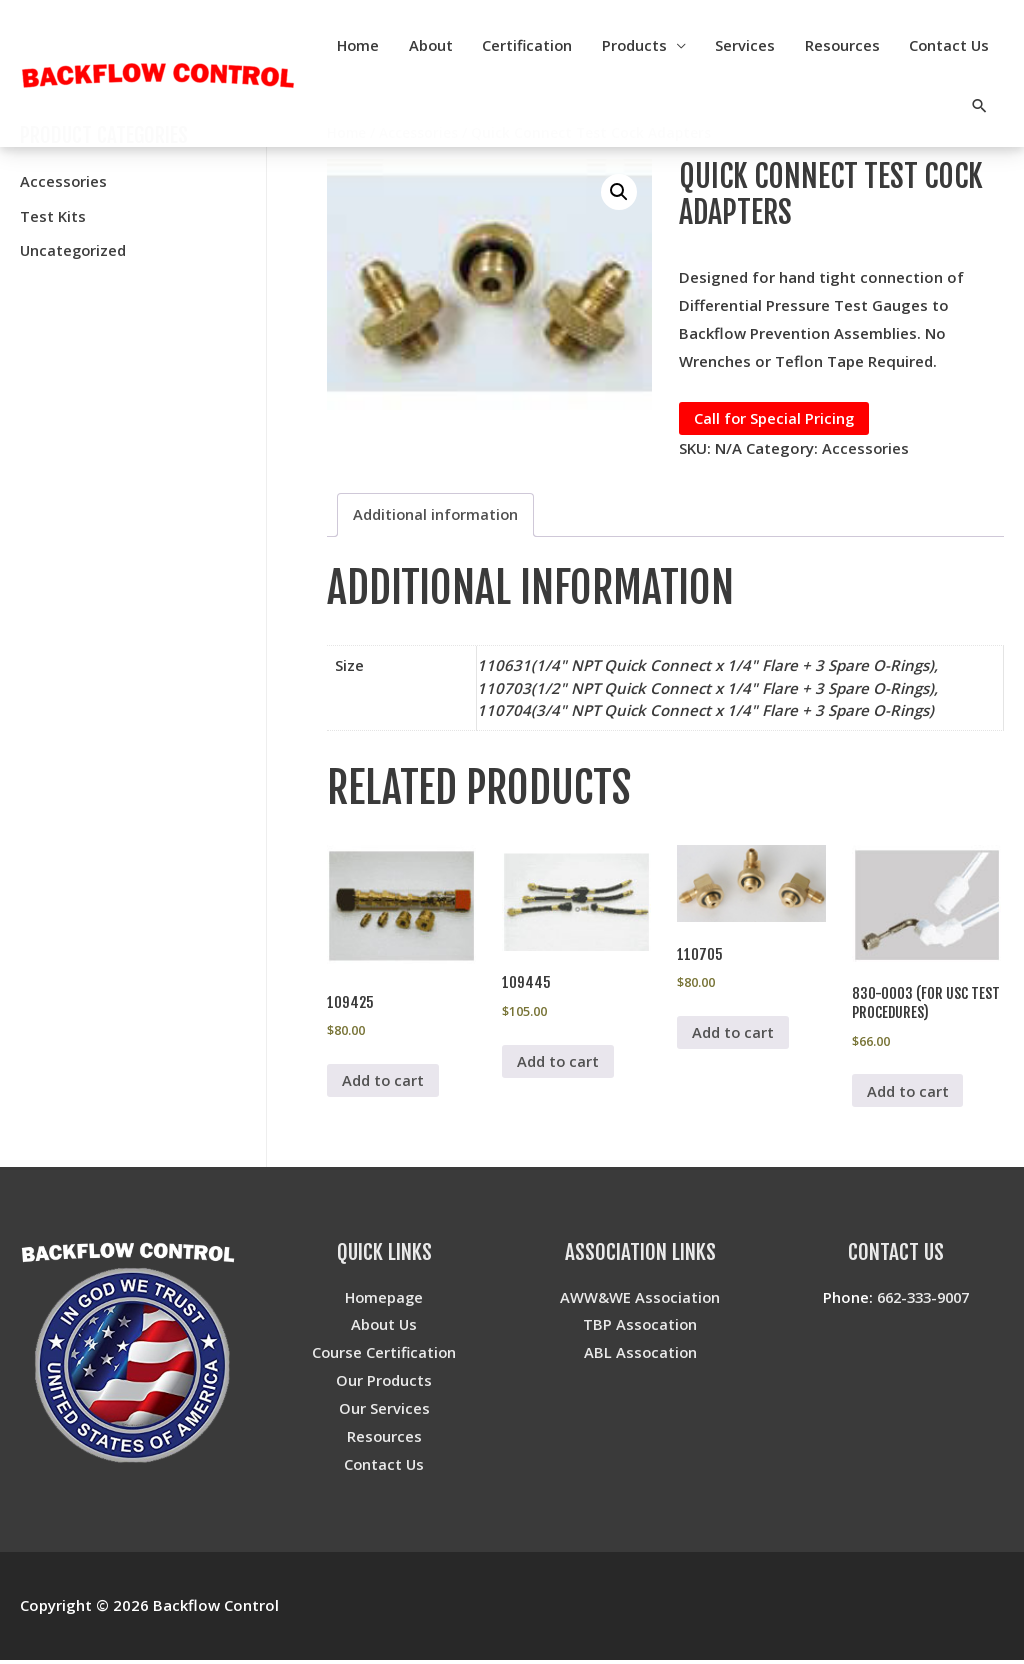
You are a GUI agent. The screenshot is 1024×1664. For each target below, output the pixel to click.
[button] (619, 192)
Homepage (384, 1300)
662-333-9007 (923, 1300)
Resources (951, 45)
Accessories (64, 181)
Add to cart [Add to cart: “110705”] (733, 1035)
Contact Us (898, 105)
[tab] (437, 515)
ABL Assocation (640, 1356)
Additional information (437, 515)
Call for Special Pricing (775, 418)
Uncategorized (74, 249)
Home (459, 45)
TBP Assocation (640, 1328)
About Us (384, 1328)
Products (741, 45)
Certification (632, 45)
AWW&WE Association (640, 1300)
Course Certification (384, 1356)
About (533, 45)
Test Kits (53, 215)
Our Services (384, 1411)
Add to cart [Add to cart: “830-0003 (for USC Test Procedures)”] (908, 1094)
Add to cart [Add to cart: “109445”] (558, 1063)
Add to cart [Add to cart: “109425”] (383, 1083)
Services (853, 45)
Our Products (384, 1383)
